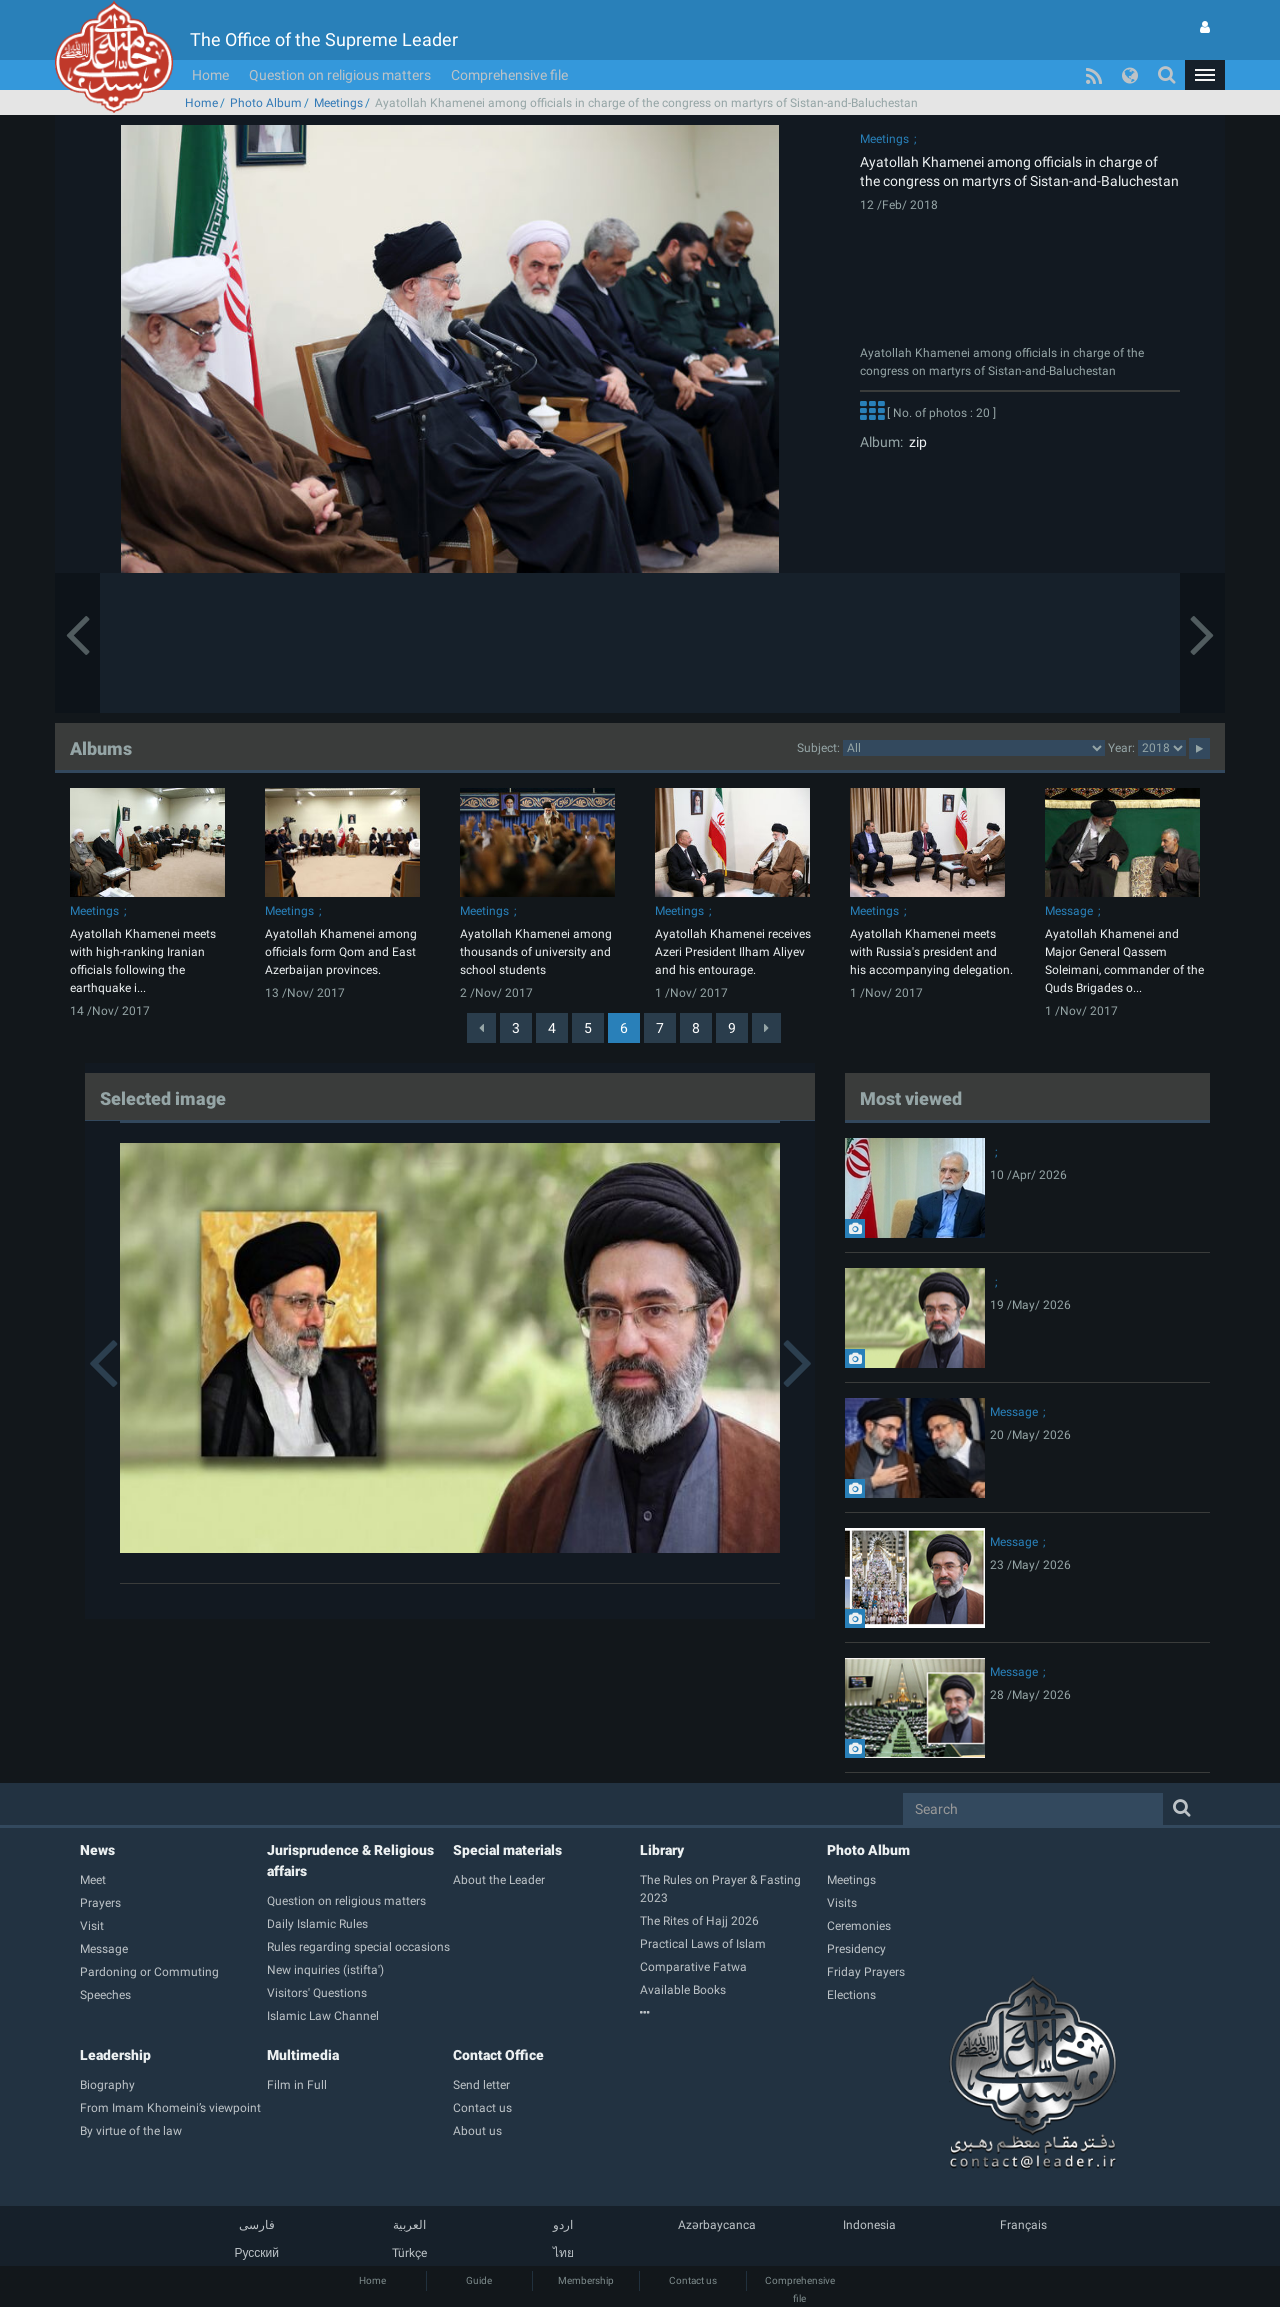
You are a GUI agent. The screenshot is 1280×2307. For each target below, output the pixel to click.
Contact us (693, 2280)
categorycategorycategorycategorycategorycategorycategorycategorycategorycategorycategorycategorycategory (974, 748)
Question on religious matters (340, 75)
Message (1069, 911)
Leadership (115, 2055)
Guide (479, 2280)
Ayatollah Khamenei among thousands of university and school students (536, 952)
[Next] (766, 1028)
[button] (1205, 75)
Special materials (507, 1850)
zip (915, 442)
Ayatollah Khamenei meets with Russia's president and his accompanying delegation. (931, 952)
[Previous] (481, 1028)
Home (210, 75)
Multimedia (303, 2055)
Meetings (338, 103)
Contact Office (498, 2055)
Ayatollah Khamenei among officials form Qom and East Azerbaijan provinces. (341, 952)
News (97, 1850)
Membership (586, 2280)
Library (662, 1850)
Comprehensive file (509, 75)
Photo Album (266, 103)
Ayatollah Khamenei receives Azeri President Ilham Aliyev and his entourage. (733, 952)
